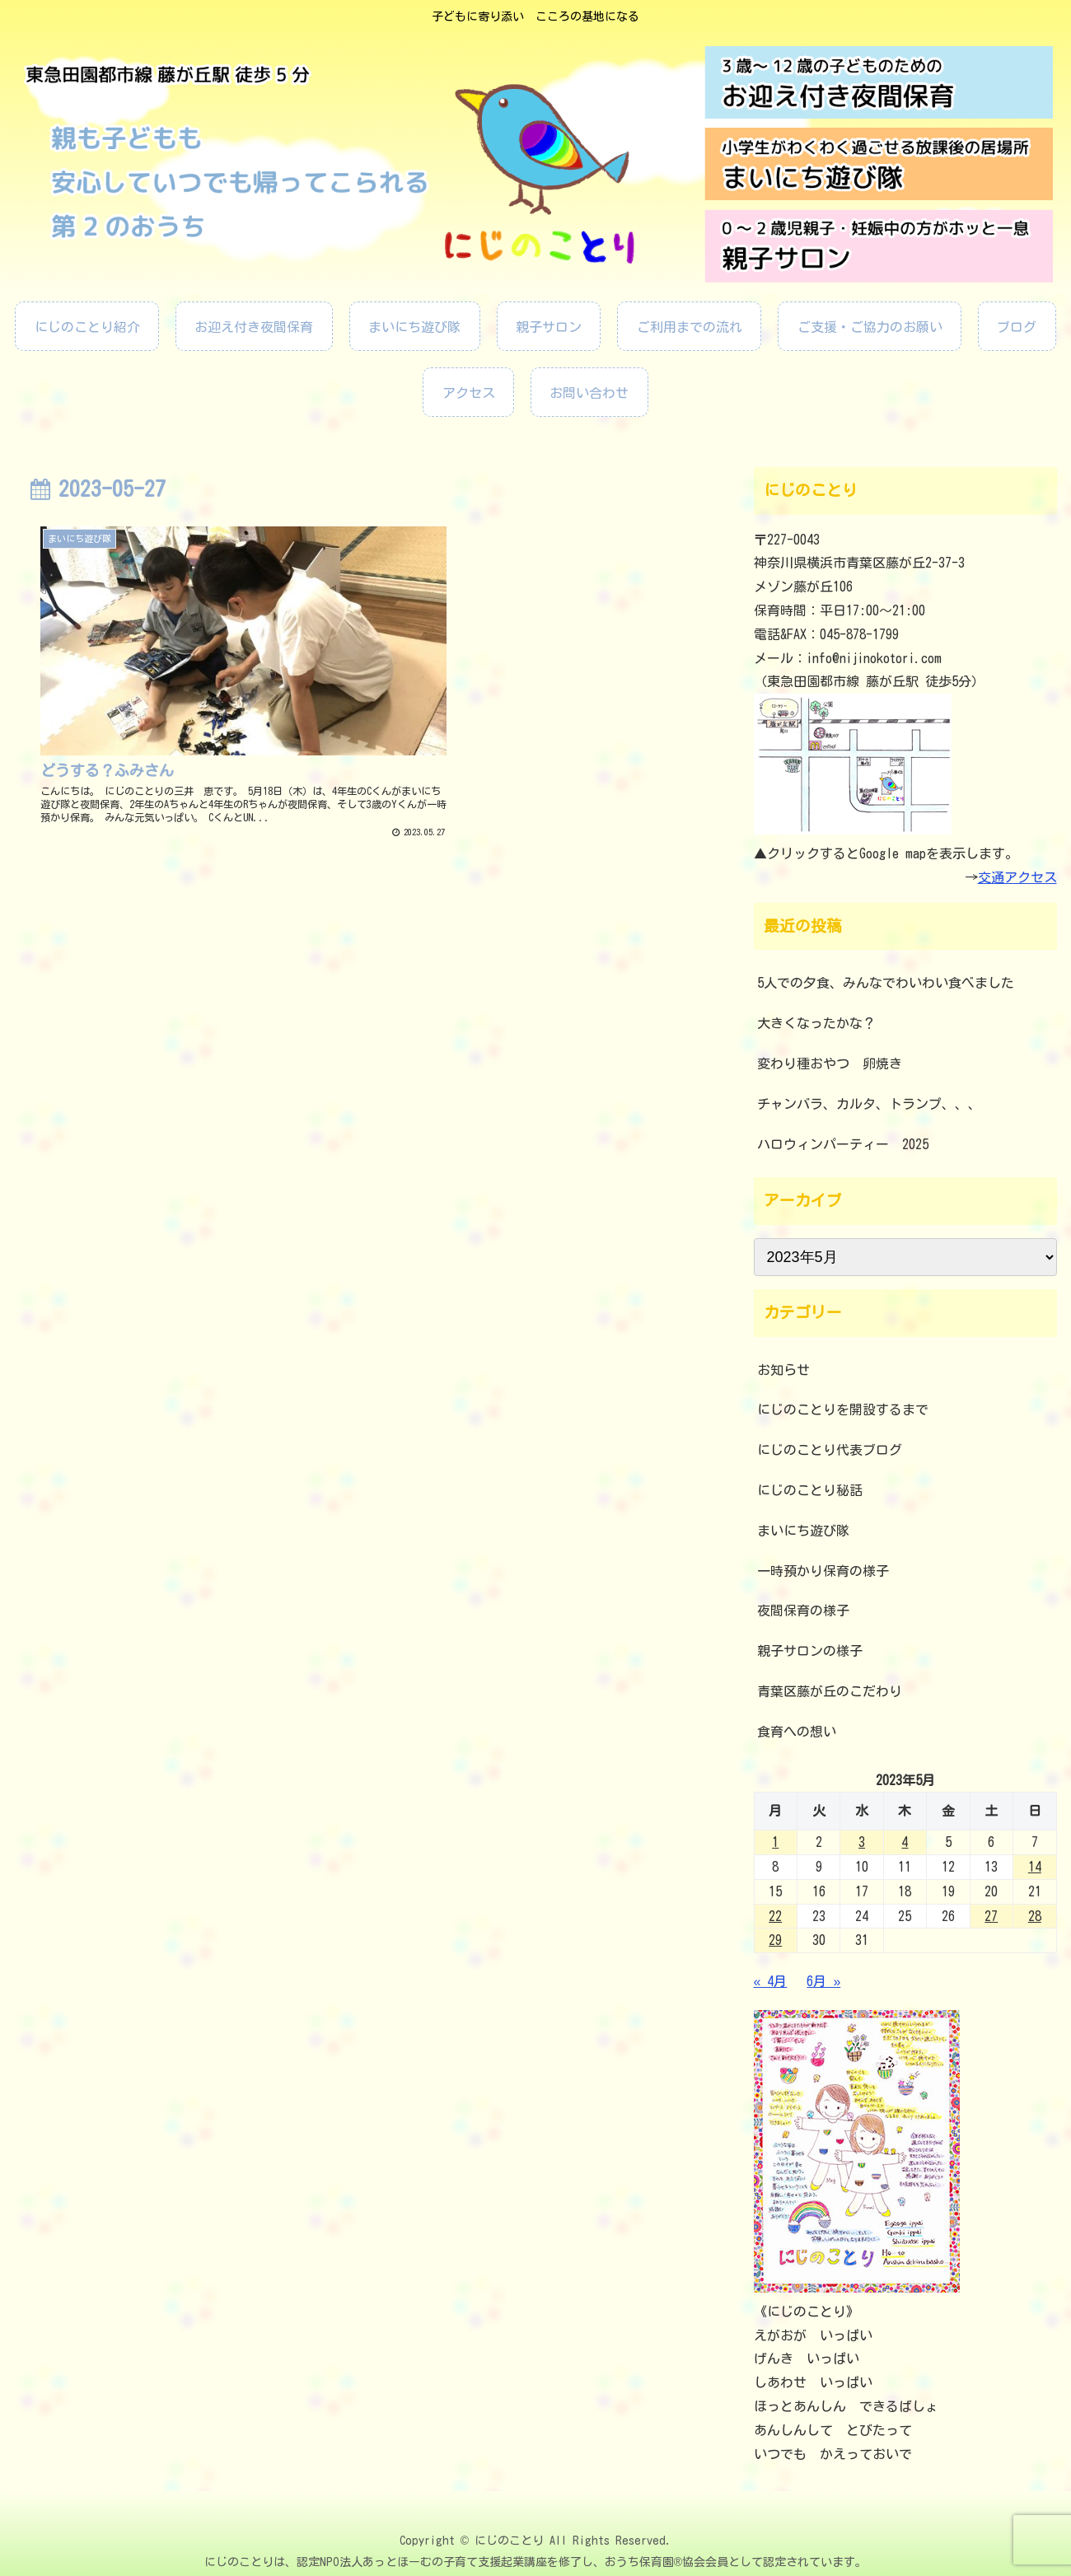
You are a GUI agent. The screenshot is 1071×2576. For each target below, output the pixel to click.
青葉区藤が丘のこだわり (829, 1691)
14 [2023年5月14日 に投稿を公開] (1034, 1866)
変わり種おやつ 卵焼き (829, 1063)
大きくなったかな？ (816, 1023)
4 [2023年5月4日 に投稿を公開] (904, 1842)
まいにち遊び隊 (803, 1530)
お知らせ (783, 1370)
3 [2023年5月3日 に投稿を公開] (861, 1842)
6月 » (823, 1981)
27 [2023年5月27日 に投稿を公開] (991, 1916)
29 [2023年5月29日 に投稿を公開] (775, 1940)
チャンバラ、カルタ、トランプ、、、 (869, 1103)
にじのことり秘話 (810, 1490)
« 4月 (771, 1981)
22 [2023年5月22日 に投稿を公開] (775, 1916)
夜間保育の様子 (803, 1610)
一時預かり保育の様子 (823, 1571)
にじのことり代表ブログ (829, 1449)
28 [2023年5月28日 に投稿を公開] (1034, 1916)
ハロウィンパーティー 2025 (842, 1144)
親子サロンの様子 (810, 1650)
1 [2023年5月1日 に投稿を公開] (775, 1842)
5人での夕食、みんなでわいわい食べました (885, 982)
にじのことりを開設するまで (842, 1409)
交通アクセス (1017, 877)
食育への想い (796, 1731)
